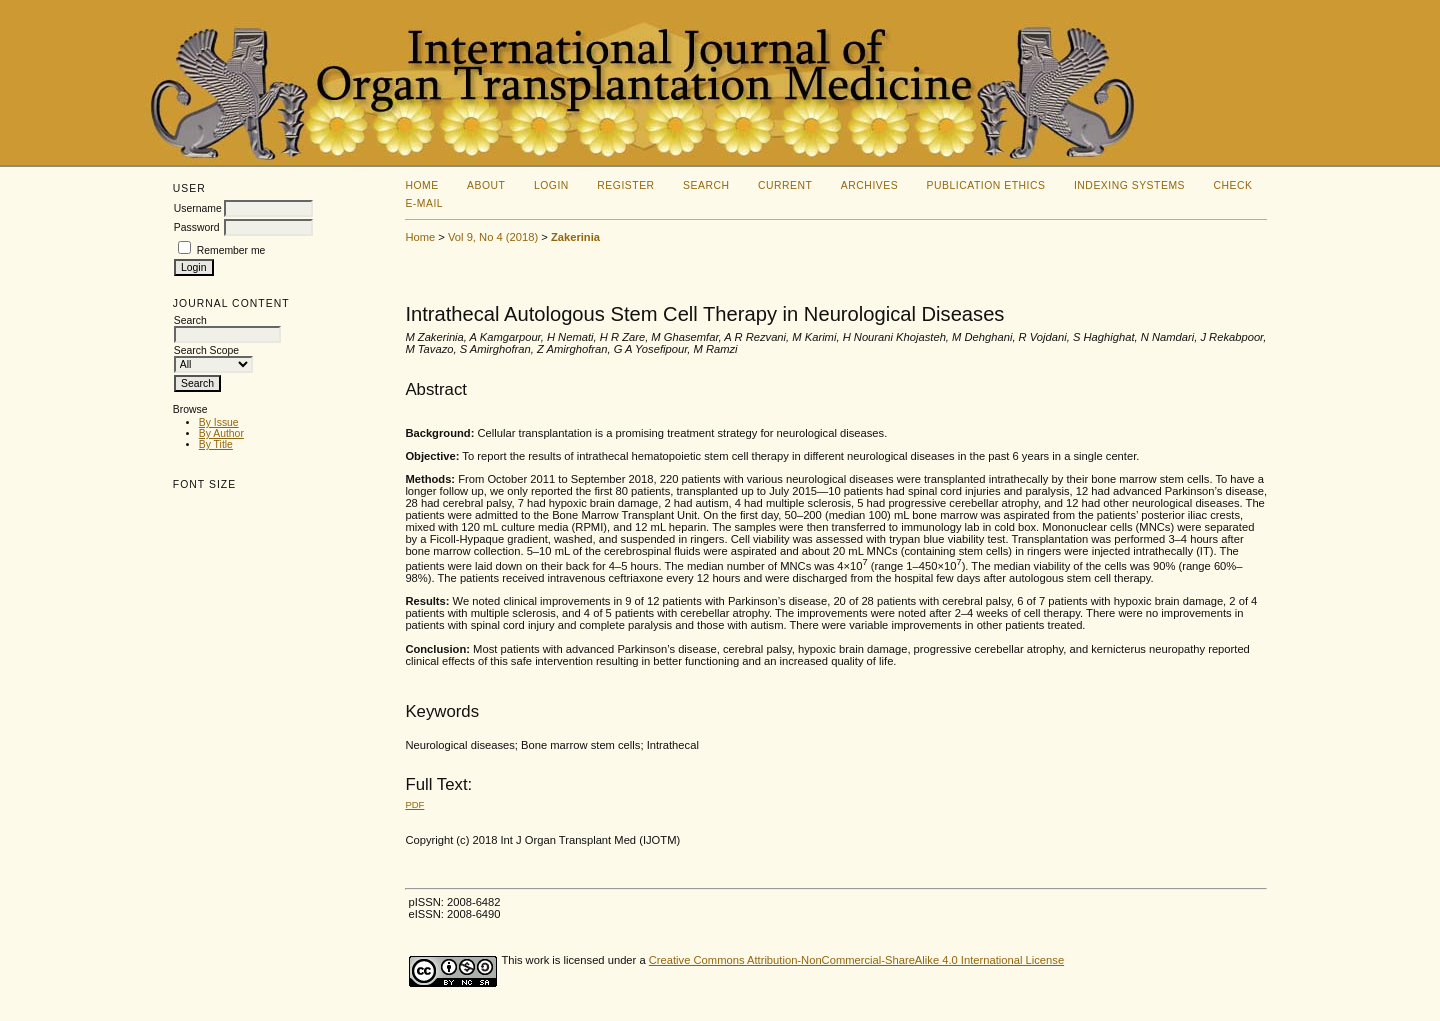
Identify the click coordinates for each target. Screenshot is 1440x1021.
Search (706, 185)
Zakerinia (575, 237)
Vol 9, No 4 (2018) (493, 237)
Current (785, 185)
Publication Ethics (986, 185)
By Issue (219, 422)
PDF (414, 804)
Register (625, 185)
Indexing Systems (1129, 185)
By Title (216, 444)
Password (197, 227)
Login (551, 185)
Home (421, 185)
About (486, 185)
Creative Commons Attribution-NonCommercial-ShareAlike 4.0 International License (856, 960)
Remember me (231, 250)
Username (198, 208)
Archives (869, 185)
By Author (221, 433)
